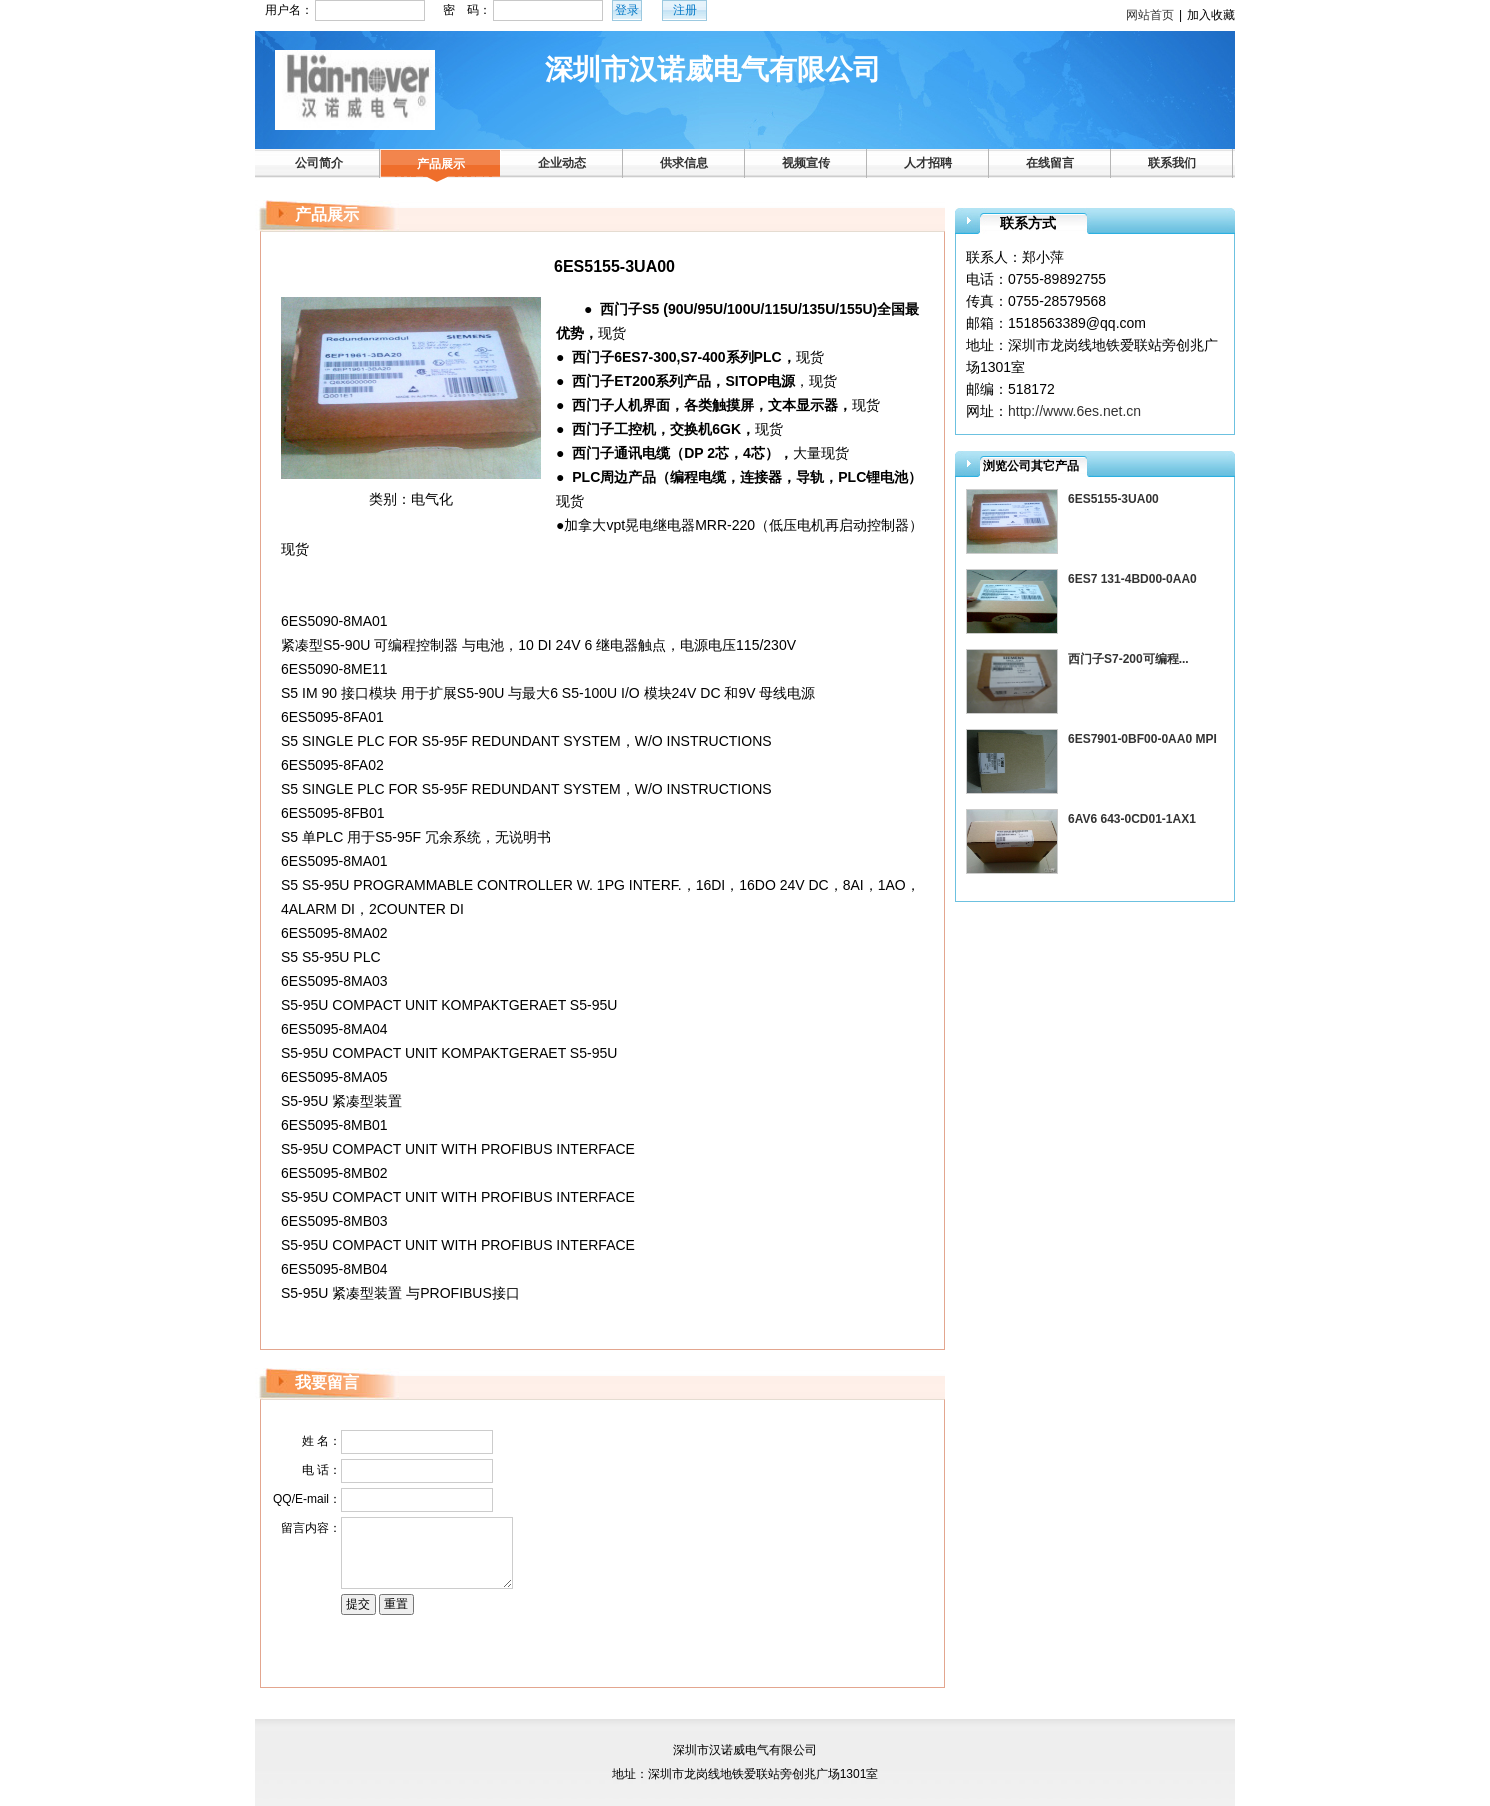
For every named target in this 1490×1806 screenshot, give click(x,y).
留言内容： (311, 1528)
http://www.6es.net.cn (1074, 411)
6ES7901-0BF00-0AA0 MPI (1142, 739)
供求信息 (684, 163)
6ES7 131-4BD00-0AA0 (1132, 579)
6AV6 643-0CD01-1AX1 (1132, 819)
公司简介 (319, 163)
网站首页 (1150, 15)
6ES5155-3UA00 (1113, 499)
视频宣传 (806, 163)
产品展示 (441, 164)
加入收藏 (1211, 15)
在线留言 (1050, 163)
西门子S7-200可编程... (1128, 659)
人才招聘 (928, 163)
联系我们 (1172, 163)
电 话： (321, 1470)
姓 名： (321, 1441)
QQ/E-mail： (307, 1499)
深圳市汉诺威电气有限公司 (713, 69)
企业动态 (562, 163)
